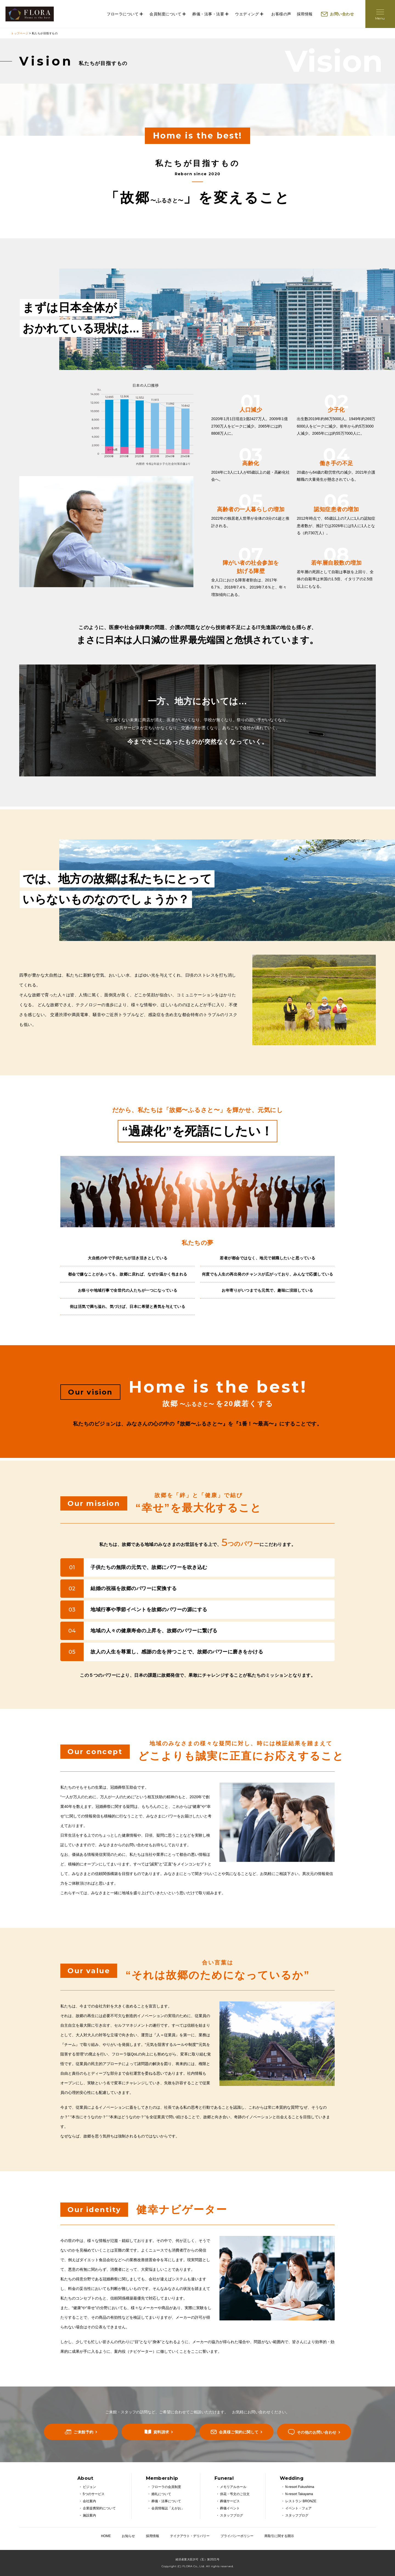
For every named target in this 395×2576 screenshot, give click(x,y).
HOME (106, 2536)
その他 (317, 2432)
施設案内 (89, 2515)
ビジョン (89, 2487)
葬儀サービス (230, 2501)
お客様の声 (281, 14)
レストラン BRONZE (300, 2501)
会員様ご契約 (239, 2432)
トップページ (19, 33)
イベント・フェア (298, 2508)
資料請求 (161, 2432)
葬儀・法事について (166, 2501)
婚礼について (161, 2494)
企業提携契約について (99, 2508)
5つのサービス (94, 2494)
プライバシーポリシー (237, 2536)
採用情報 (305, 14)
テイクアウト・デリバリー (190, 2536)
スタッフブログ (231, 2515)
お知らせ (128, 2536)
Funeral (224, 2478)
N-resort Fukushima (299, 2487)
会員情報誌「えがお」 (167, 2508)
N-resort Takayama (299, 2494)
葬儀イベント (230, 2508)
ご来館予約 (84, 2432)
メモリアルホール (233, 2487)
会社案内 (89, 2501)
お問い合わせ (342, 14)
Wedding (292, 2478)
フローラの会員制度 (166, 2487)
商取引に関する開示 (279, 2536)
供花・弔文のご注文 (235, 2494)
